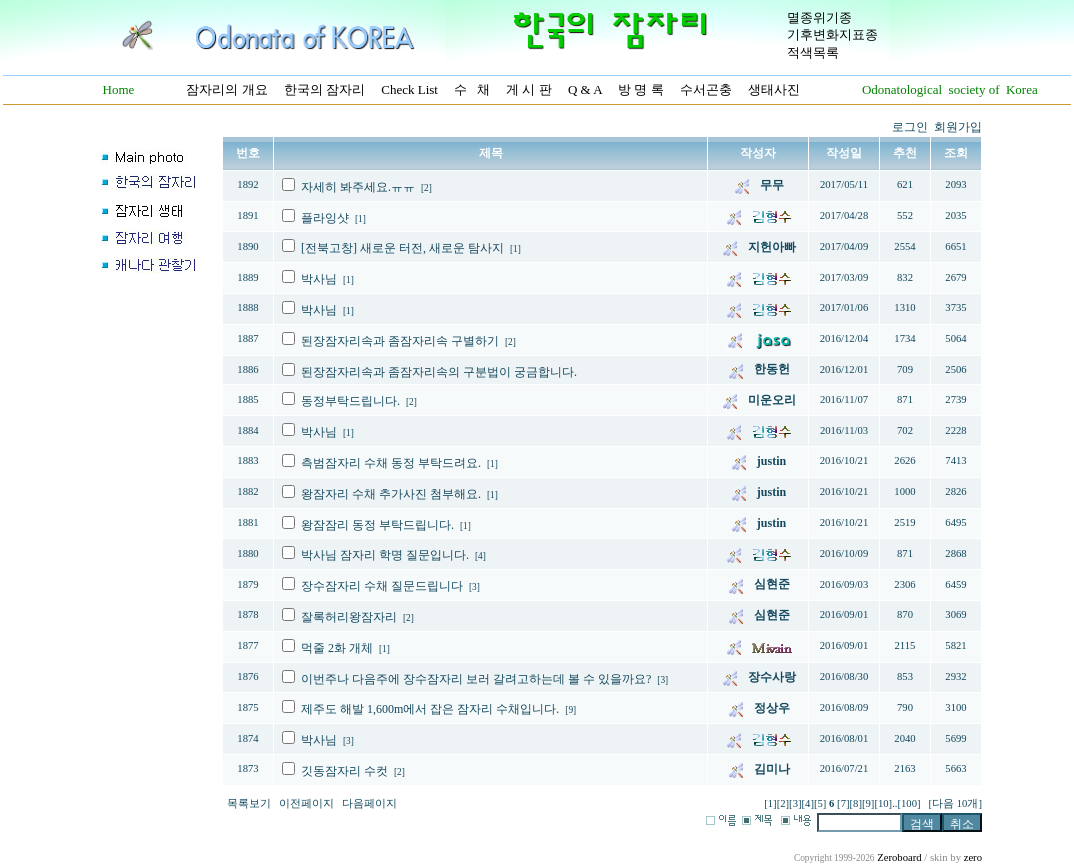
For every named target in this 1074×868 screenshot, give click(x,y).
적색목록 (813, 52)
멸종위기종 (819, 17)
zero (973, 857)
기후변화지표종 (832, 34)
